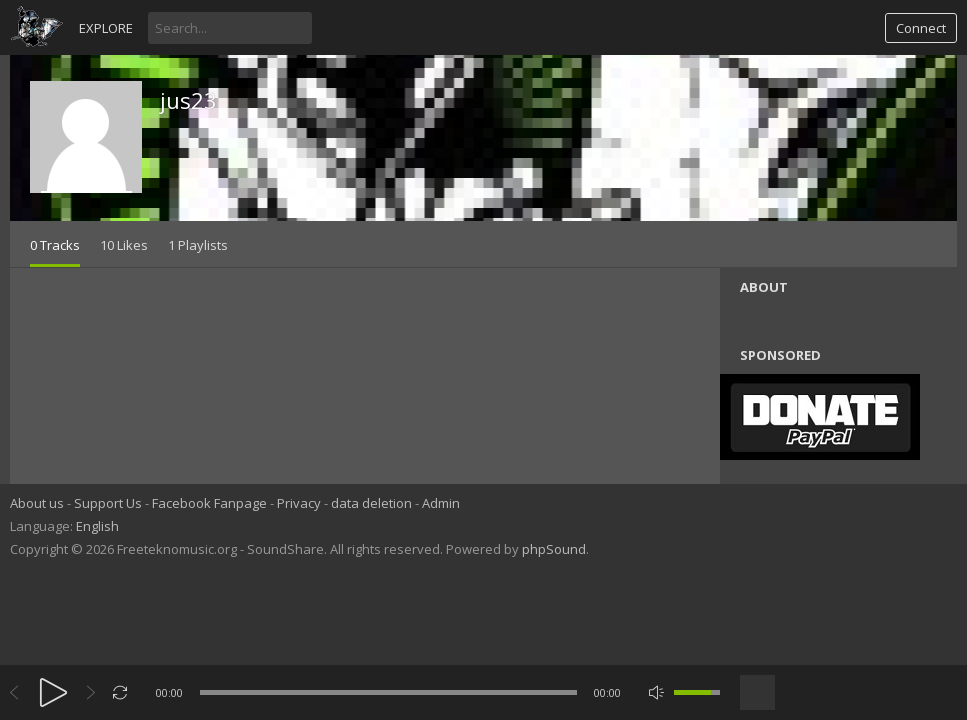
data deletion (371, 503)
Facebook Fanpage (209, 503)
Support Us (108, 503)
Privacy (299, 503)
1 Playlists (198, 245)
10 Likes (124, 245)
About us (37, 503)
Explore (106, 28)
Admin (441, 503)
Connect (921, 28)
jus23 (188, 100)
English (97, 526)
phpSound (554, 549)
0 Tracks (55, 245)
